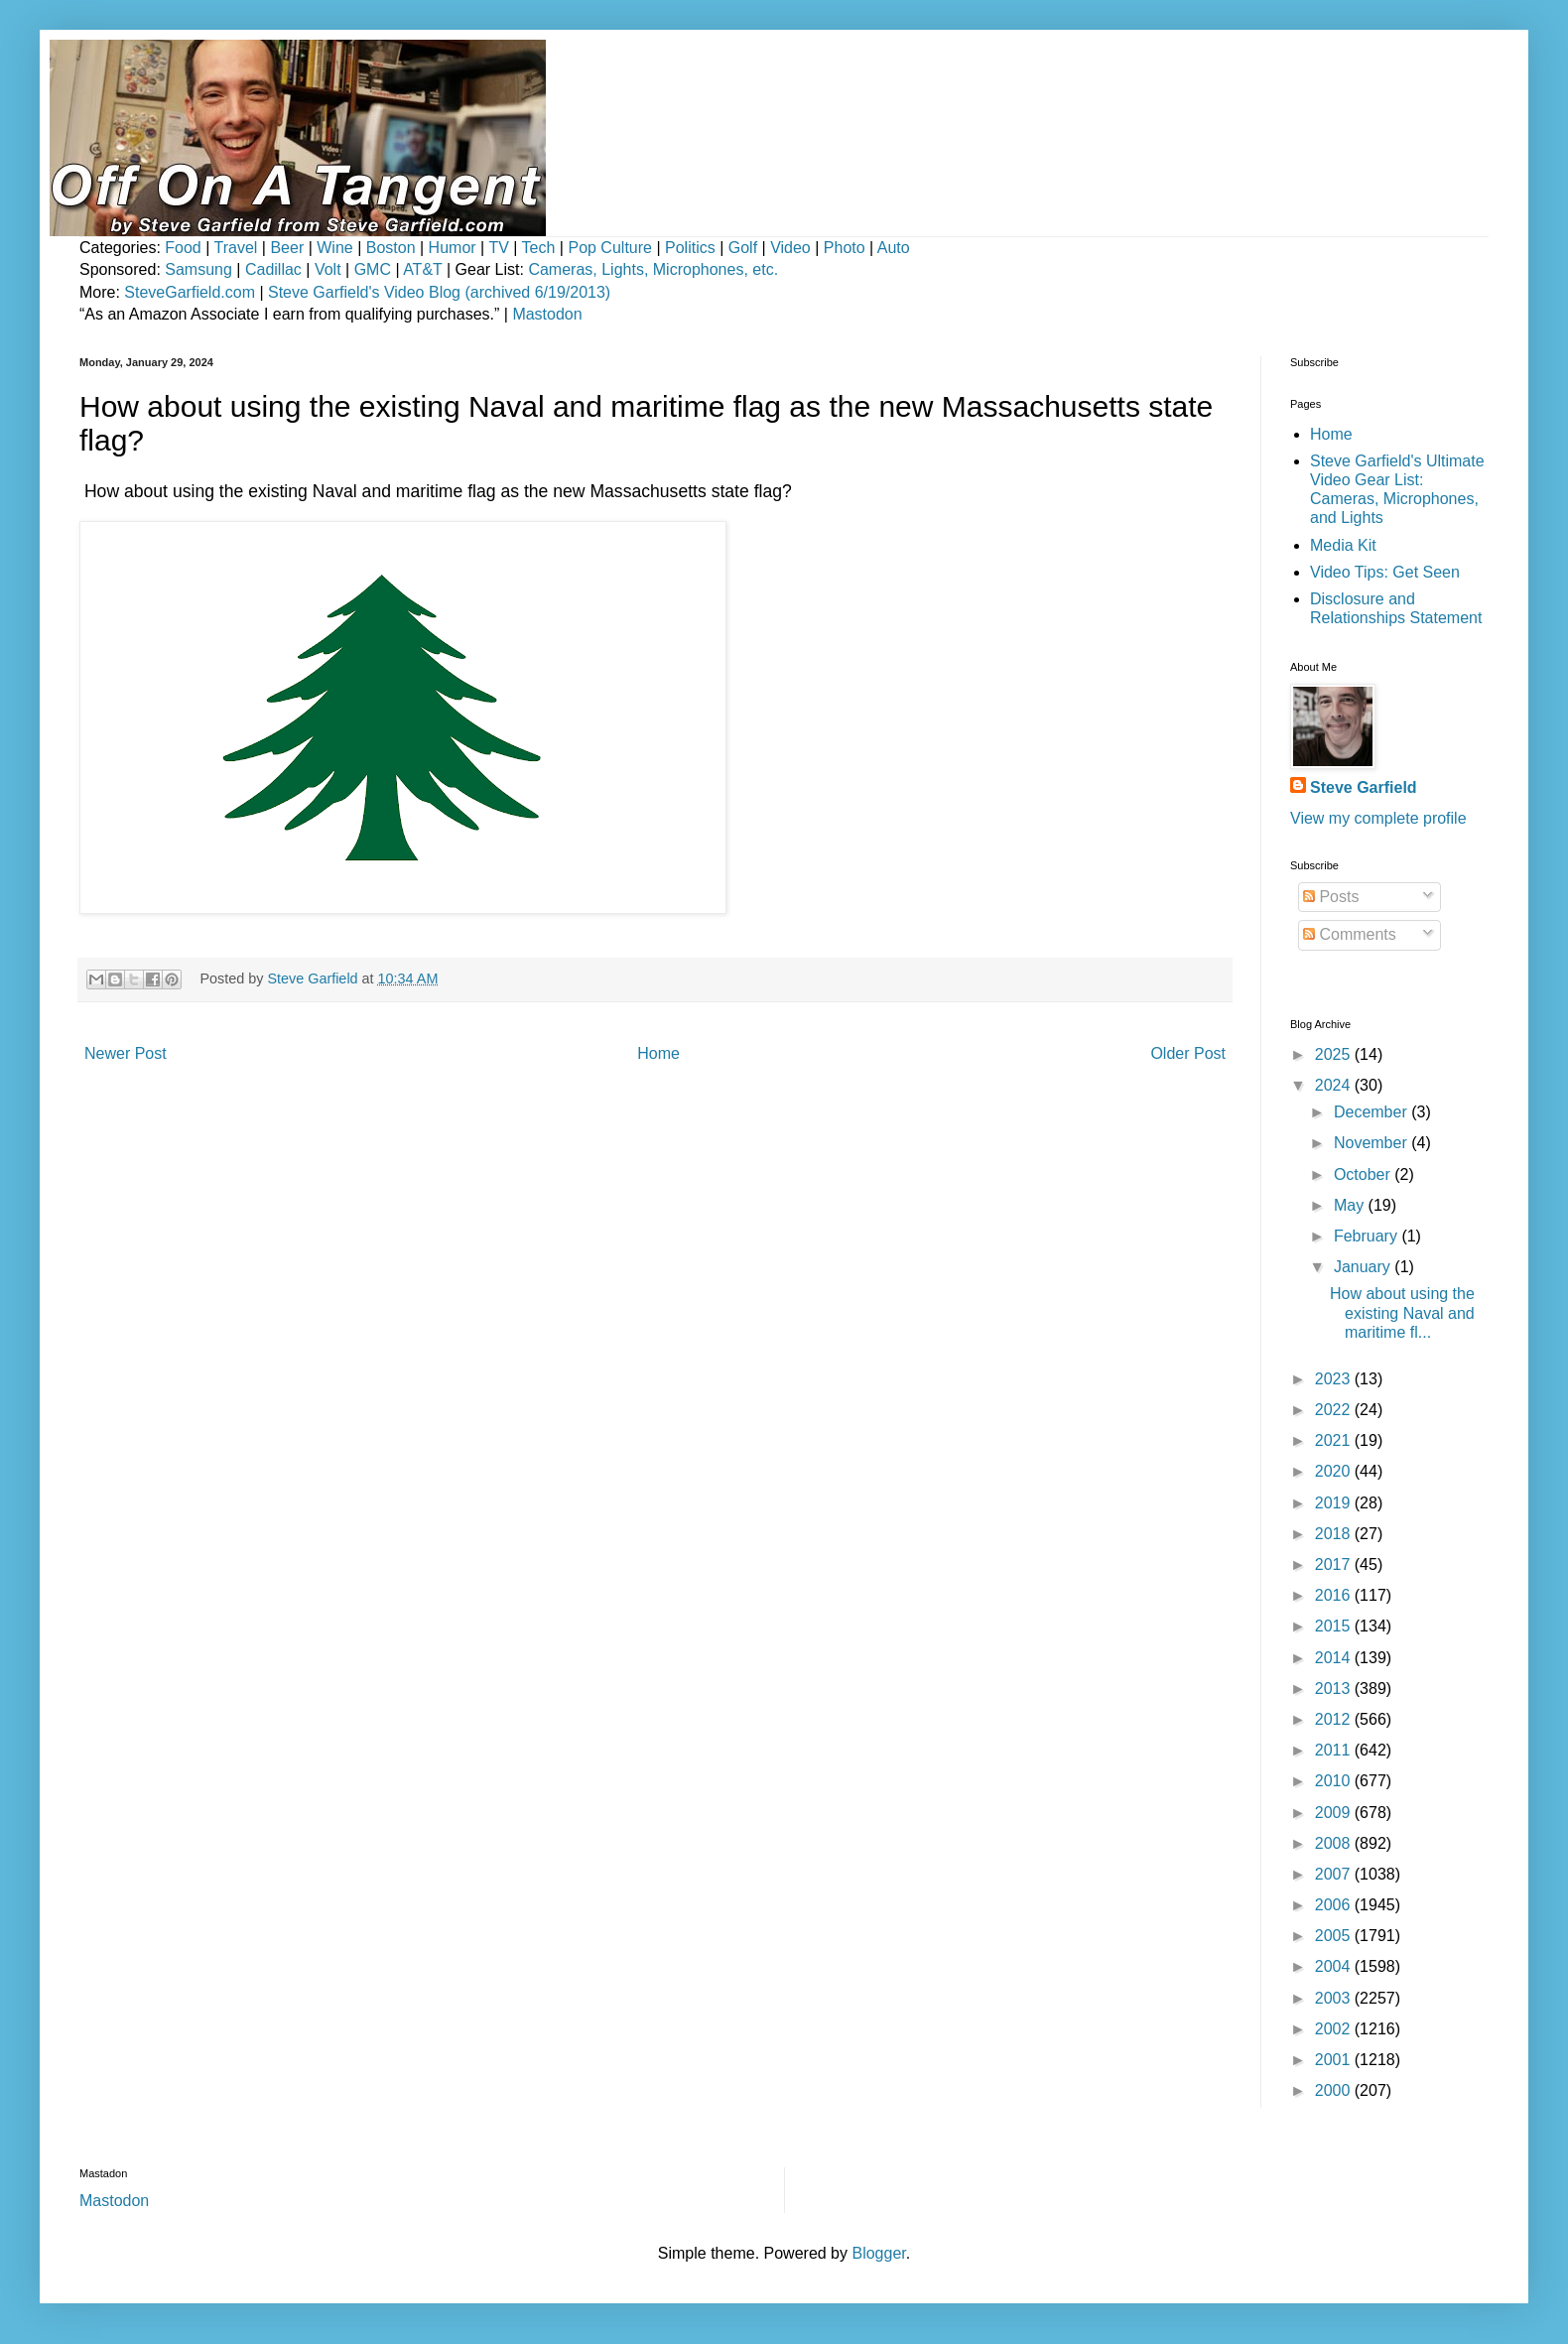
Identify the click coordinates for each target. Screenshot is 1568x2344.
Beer (287, 247)
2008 (1335, 1843)
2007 (1335, 1874)
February (1367, 1236)
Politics (690, 247)
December (1372, 1112)
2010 (1335, 1780)
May (1351, 1205)
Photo (844, 247)
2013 (1335, 1688)
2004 (1335, 1966)
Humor (452, 247)
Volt (328, 269)
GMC (372, 269)
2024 (1335, 1085)
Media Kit (1343, 545)
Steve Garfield (1363, 787)
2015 (1335, 1626)
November (1372, 1142)
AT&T (422, 269)
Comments (1349, 934)
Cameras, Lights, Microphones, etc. (653, 269)
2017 (1335, 1564)
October (1364, 1174)
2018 (1335, 1533)
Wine (334, 247)
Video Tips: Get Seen (1385, 572)
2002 (1335, 2028)
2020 (1335, 1471)
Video (790, 247)
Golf (742, 247)
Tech (539, 247)
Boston (391, 247)
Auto (893, 247)
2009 (1335, 1812)
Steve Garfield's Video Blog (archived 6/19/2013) (439, 292)
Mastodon (547, 314)
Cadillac (273, 269)
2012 (1335, 1719)
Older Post (1188, 1053)
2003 (1335, 1998)
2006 (1335, 1904)
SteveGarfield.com (189, 292)
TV (498, 247)
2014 (1335, 1657)
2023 (1335, 1378)
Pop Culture (610, 247)
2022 (1335, 1409)
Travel (236, 247)
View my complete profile (1378, 818)
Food (182, 247)
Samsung (198, 269)
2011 (1335, 1750)
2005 (1335, 1935)
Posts (1331, 896)
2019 (1335, 1503)
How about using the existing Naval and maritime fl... (1402, 1312)
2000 (1335, 2090)
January (1364, 1266)
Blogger (878, 2253)
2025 (1335, 1054)
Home (658, 1053)
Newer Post (125, 1053)
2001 (1335, 2059)
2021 (1335, 1440)
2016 (1335, 1595)
